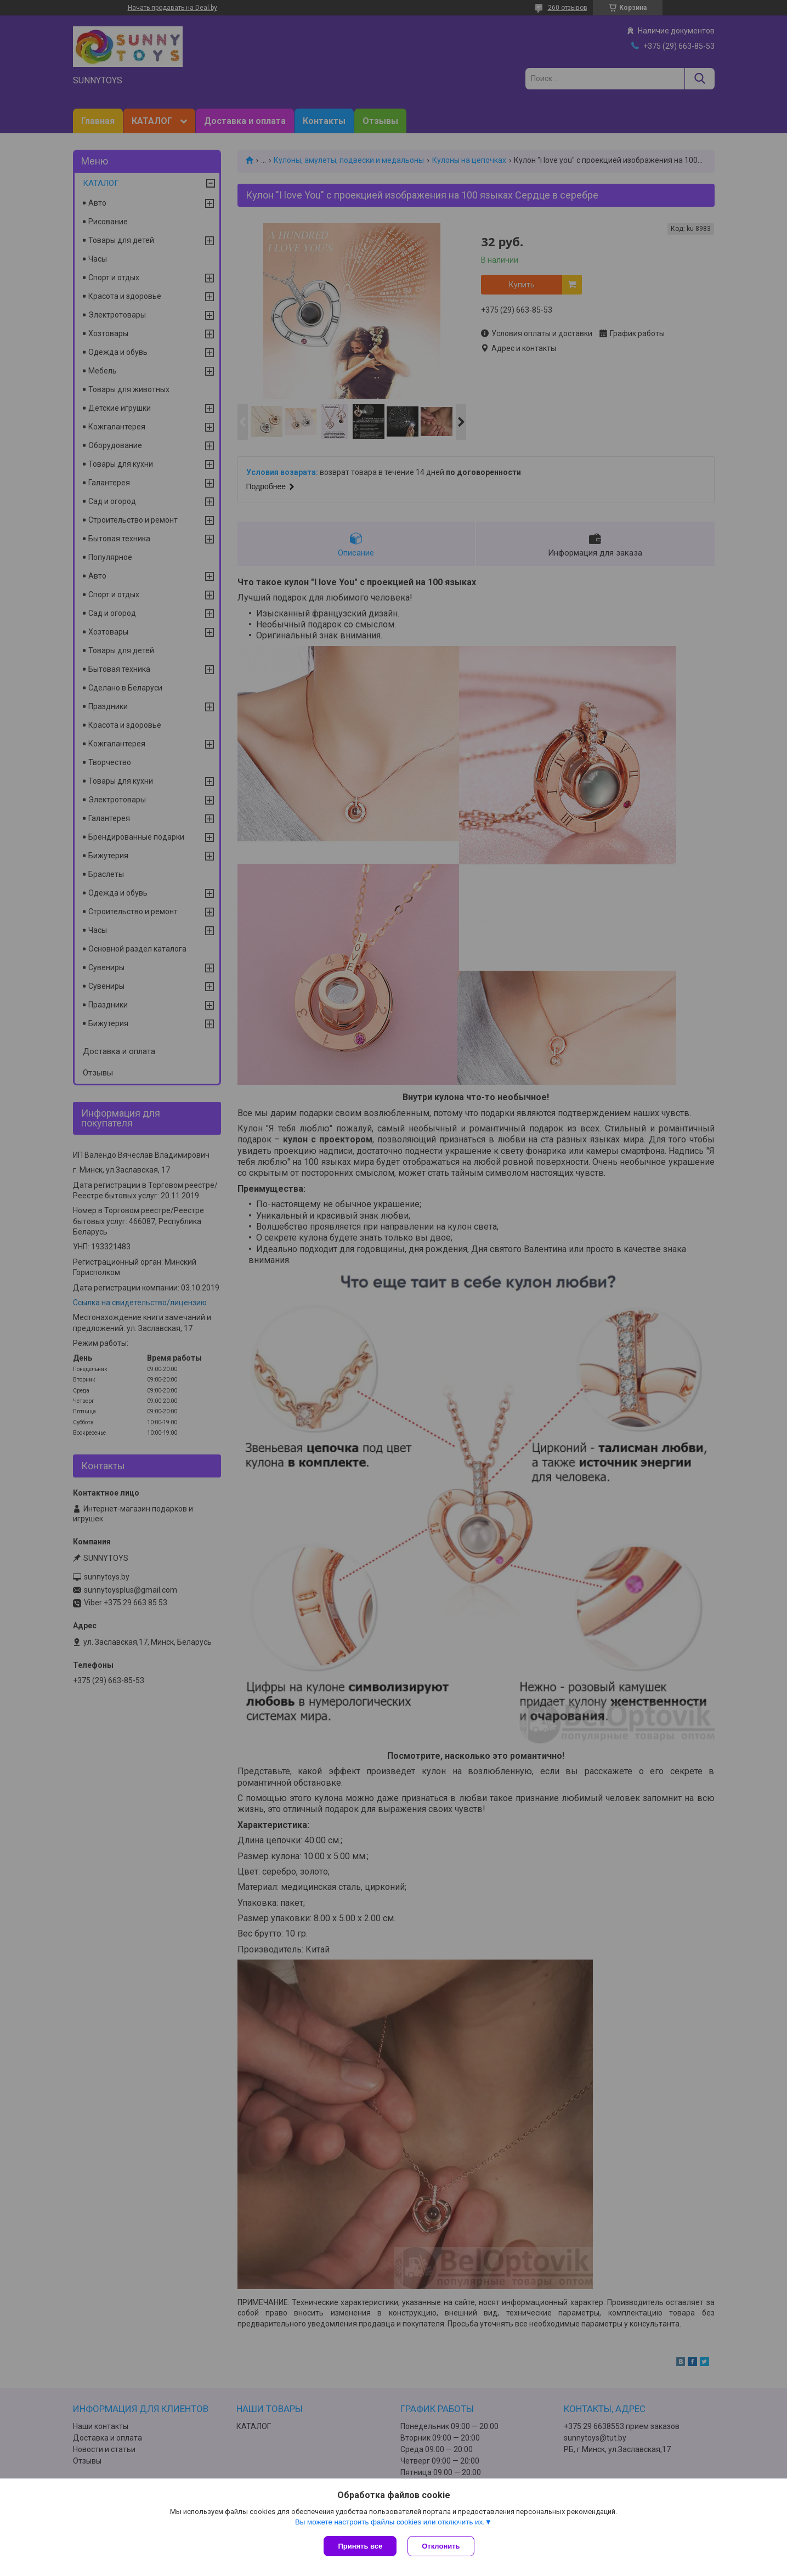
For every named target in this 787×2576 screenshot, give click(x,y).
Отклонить (441, 2546)
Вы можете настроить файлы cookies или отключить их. (390, 2522)
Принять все (360, 2546)
